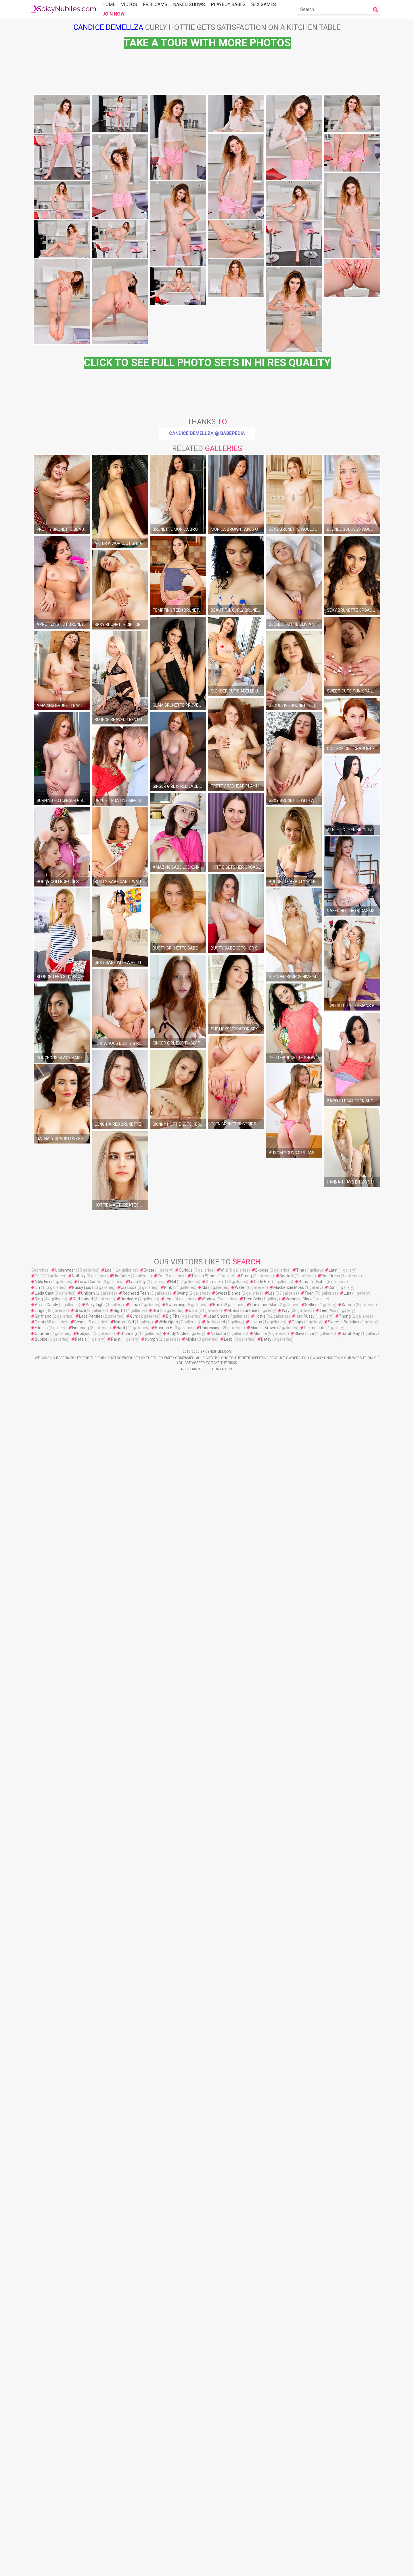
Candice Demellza (108, 27)
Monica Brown (263, 2526)
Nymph (151, 2537)
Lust (347, 2491)
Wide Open (168, 2520)
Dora (193, 2508)
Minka (190, 2537)
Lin (37, 2485)
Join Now (113, 14)
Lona (133, 2503)
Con (332, 2485)
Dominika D (216, 2480)
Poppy (297, 2520)
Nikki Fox (42, 2480)
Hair (216, 2503)
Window (208, 2497)
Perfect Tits (314, 2526)
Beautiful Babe (312, 2480)
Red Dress (330, 2474)
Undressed (215, 2520)
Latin (333, 2468)
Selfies (311, 2503)
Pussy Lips (81, 2485)
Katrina (348, 2503)
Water (240, 2485)
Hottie (260, 2514)
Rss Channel (192, 2567)
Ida (204, 2485)
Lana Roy (137, 2480)
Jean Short (217, 2514)
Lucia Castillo (89, 2480)
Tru (161, 2474)
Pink (168, 2485)
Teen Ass (327, 2508)
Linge (40, 2508)
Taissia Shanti (203, 2474)
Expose (262, 2468)
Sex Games (263, 4)
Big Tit (119, 2508)
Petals (81, 2537)
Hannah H (163, 2526)
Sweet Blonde (228, 2491)
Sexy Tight (95, 2503)
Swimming (175, 2503)
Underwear (65, 2468)
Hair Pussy (305, 2514)
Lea (108, 2468)
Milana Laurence (242, 2508)
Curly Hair (262, 2480)
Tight (39, 2520)
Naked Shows (189, 4)
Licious (256, 2520)
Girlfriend (43, 2514)
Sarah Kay (351, 2531)
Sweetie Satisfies (343, 2520)
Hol (173, 2480)
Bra (156, 2508)
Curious (186, 2468)
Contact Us (222, 2567)
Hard (120, 2526)
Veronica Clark (298, 2497)
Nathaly (79, 2474)
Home (108, 4)
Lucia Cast (44, 2491)
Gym (134, 2514)
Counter (42, 2531)
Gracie (80, 2508)
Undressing (210, 2526)
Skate (149, 2468)
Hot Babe (121, 2474)
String (246, 2474)
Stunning (128, 2531)
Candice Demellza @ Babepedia (207, 746)
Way (286, 2508)
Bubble (41, 2537)
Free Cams (155, 4)
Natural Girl (124, 2520)
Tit (37, 2474)
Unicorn (88, 2491)
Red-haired (83, 2497)
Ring (39, 2497)
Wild (224, 2468)
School (80, 2520)
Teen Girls (252, 2497)
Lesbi (228, 2537)
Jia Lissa (129, 2485)
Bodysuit (85, 2531)
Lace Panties (90, 2514)
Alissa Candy (46, 2503)
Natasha (218, 2531)
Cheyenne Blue (263, 2503)
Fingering (80, 2526)
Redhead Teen (135, 2491)
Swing (182, 2491)
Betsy (266, 2537)
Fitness (41, 2526)
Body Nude (176, 2531)
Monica (260, 2531)
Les (271, 2491)
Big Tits (172, 2514)
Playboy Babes (228, 4)
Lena (169, 2497)
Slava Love (304, 2531)
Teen (309, 2491)
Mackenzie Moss (288, 2485)
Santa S (286, 2474)
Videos (129, 4)
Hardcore (128, 2497)
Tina (300, 2468)
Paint (115, 2537)
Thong (345, 2514)
